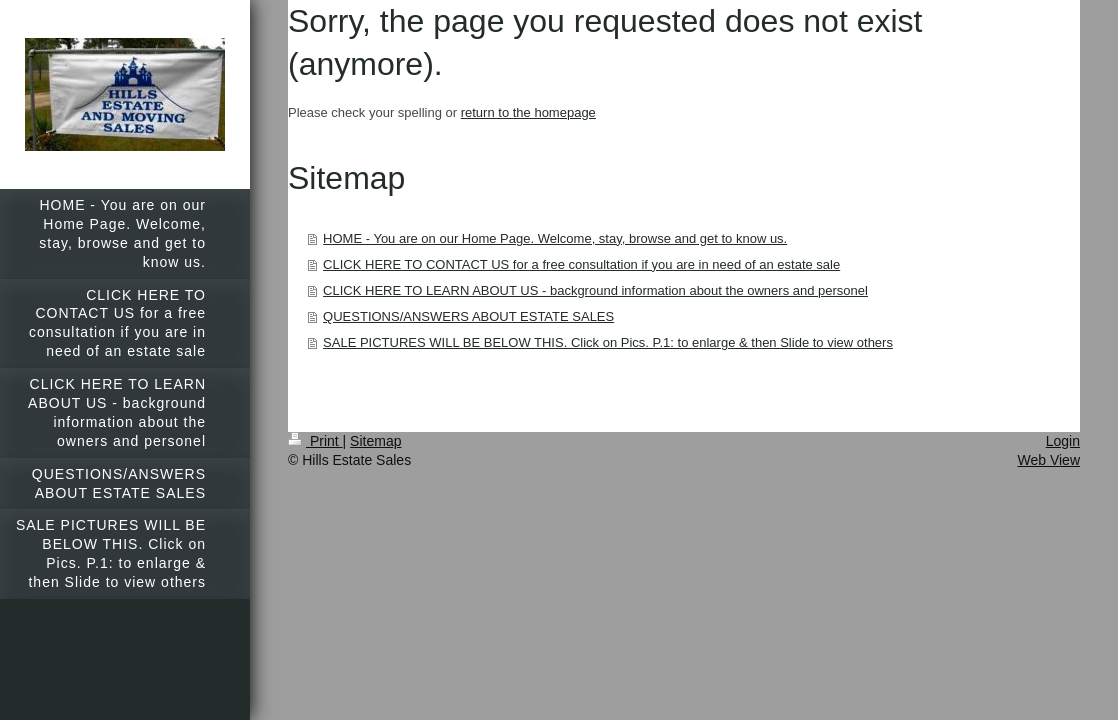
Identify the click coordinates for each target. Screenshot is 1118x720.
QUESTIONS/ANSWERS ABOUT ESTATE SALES (468, 316)
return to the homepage (528, 112)
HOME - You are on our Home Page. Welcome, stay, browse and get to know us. (555, 238)
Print (315, 441)
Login (1063, 441)
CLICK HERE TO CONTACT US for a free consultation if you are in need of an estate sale (581, 264)
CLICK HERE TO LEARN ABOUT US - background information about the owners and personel (595, 290)
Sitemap (375, 441)
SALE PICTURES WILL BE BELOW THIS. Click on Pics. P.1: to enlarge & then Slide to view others (608, 342)
